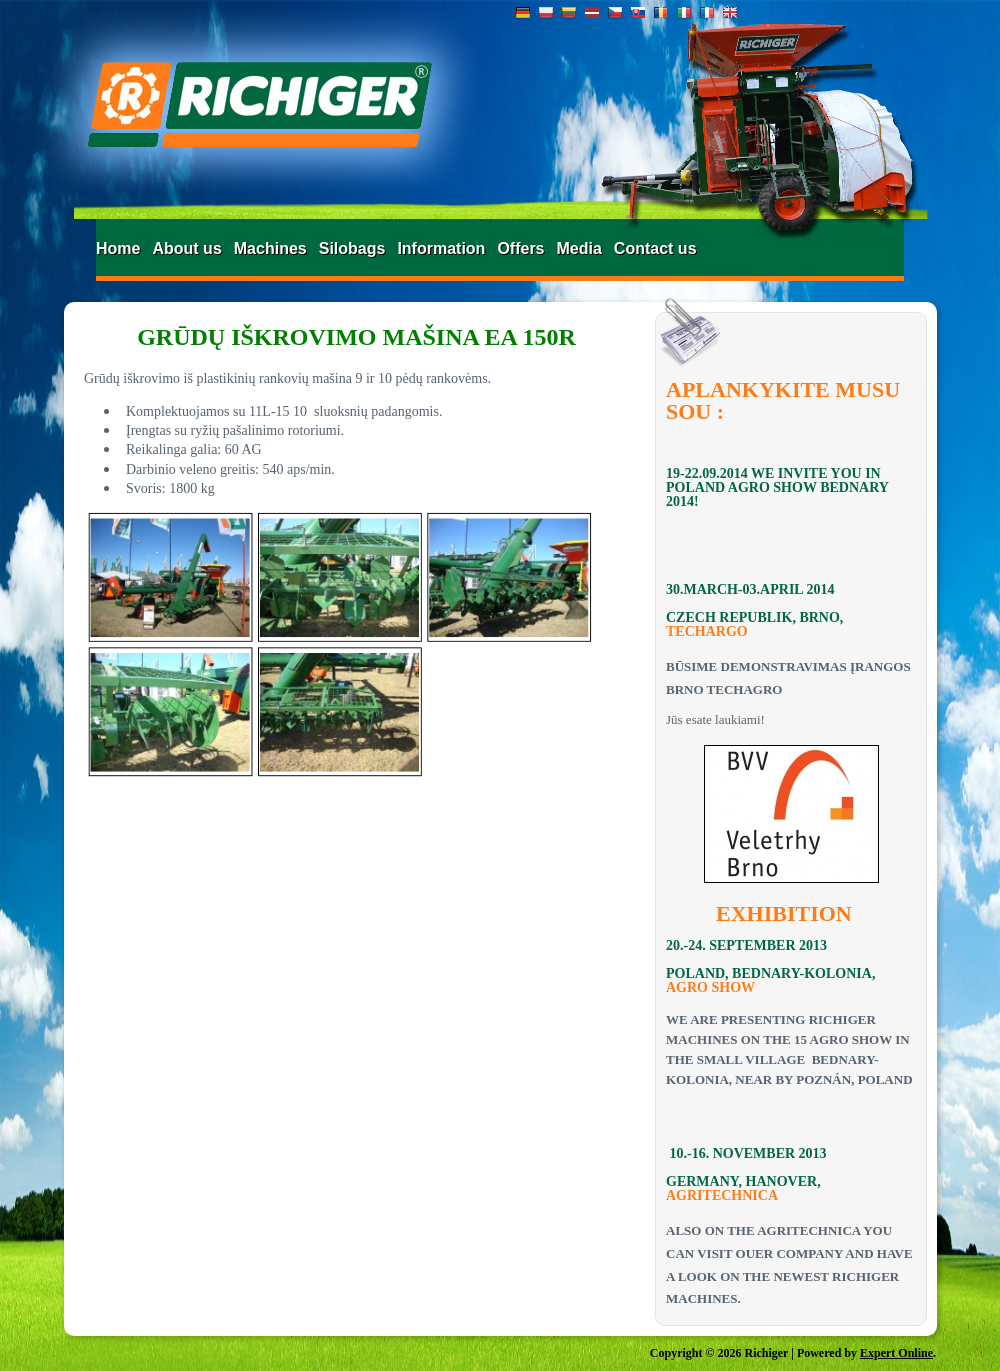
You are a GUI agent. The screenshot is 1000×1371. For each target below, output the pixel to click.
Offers (520, 248)
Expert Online (896, 1353)
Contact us (655, 248)
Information (441, 248)
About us (186, 248)
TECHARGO (707, 631)
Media (579, 248)
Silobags (352, 248)
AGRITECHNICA (722, 1195)
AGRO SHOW (710, 987)
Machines (270, 248)
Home (118, 248)
